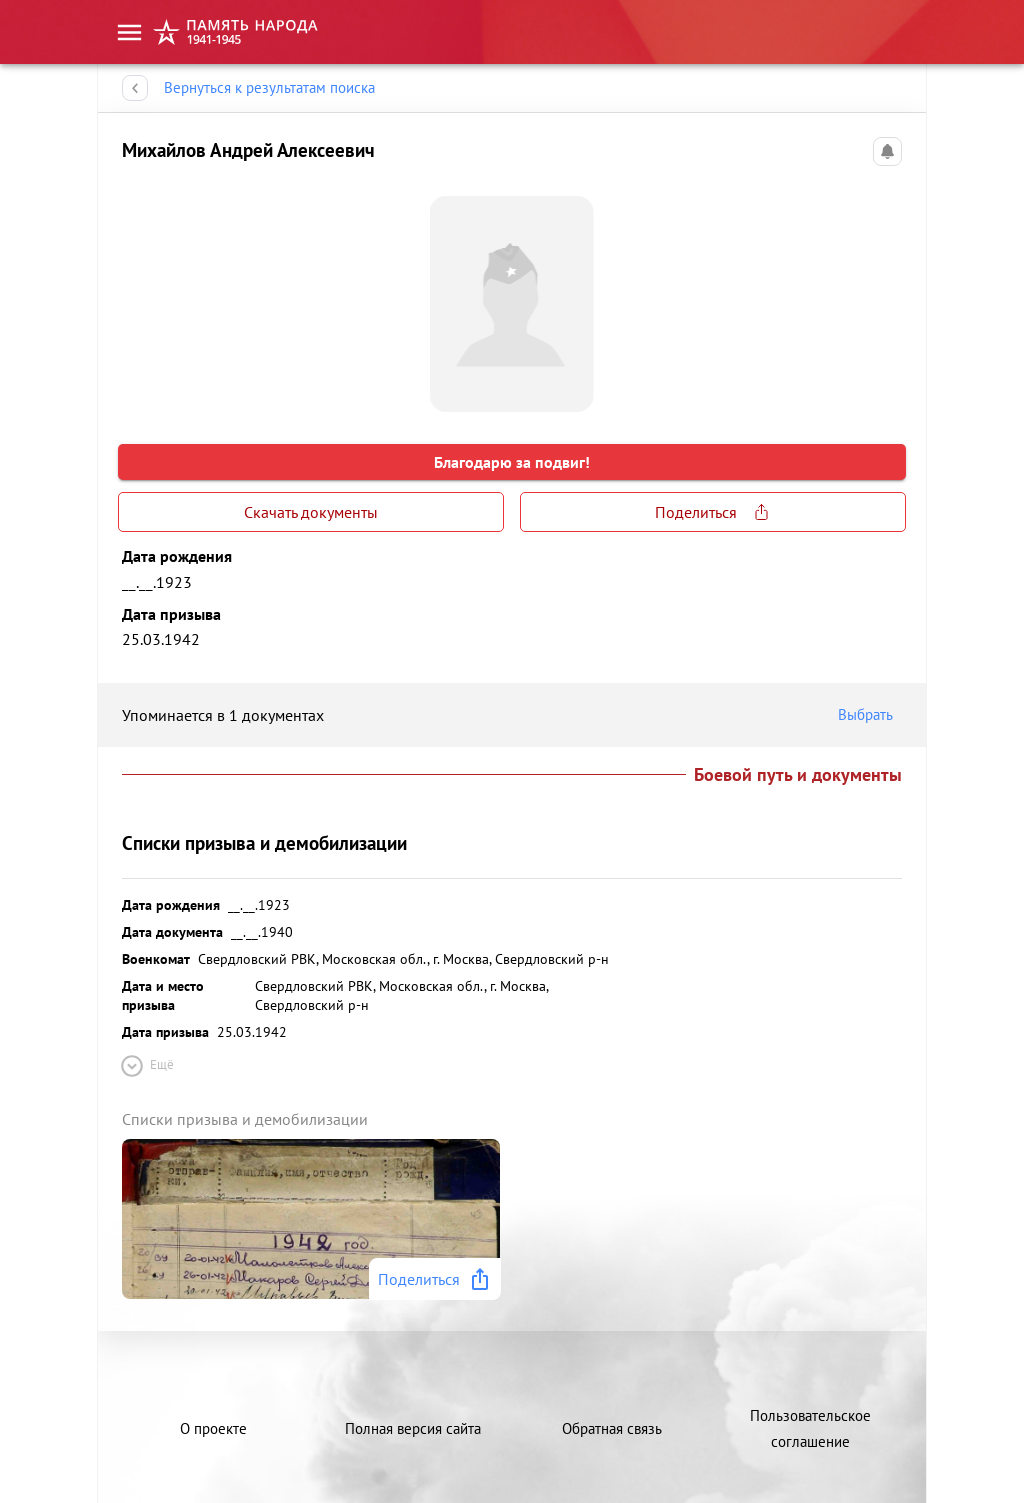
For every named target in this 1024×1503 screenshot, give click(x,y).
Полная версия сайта (413, 1428)
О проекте (213, 1428)
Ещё (146, 1066)
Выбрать (870, 715)
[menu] (129, 32)
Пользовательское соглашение (810, 1428)
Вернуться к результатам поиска (269, 88)
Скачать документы (311, 512)
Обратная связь (612, 1428)
